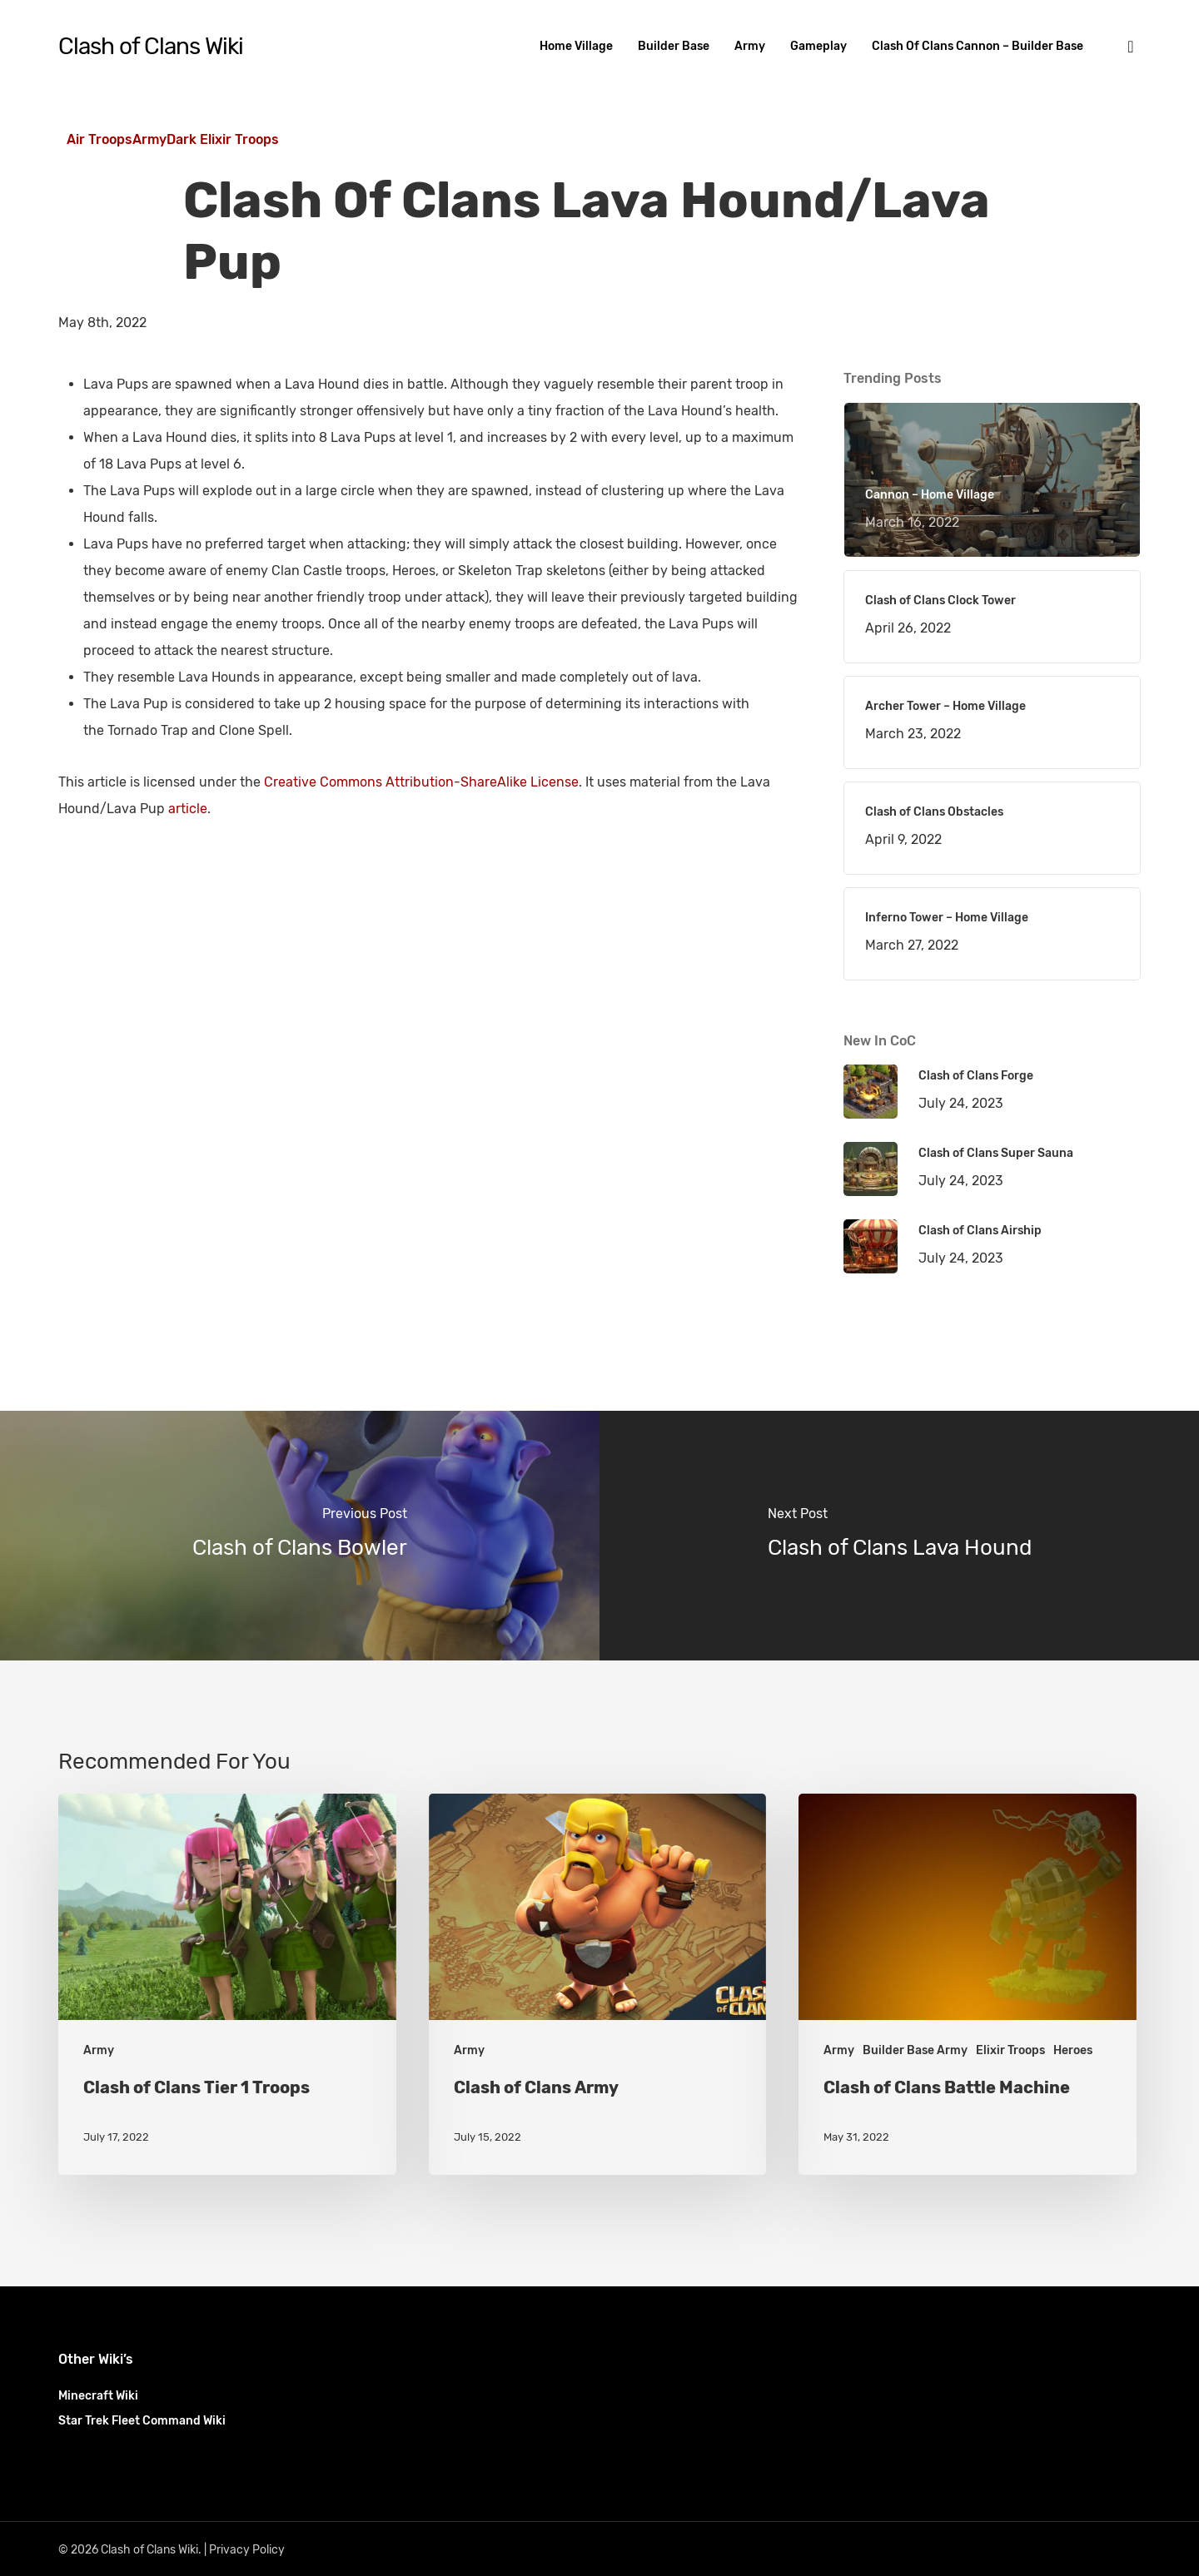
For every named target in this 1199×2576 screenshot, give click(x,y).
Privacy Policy (247, 2550)
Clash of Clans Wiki (150, 46)
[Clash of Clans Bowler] (300, 1535)
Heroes (1072, 2050)
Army (149, 139)
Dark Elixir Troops (223, 139)
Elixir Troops (1010, 2050)
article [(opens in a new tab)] (187, 808)
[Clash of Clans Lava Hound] (899, 1535)
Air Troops (99, 139)
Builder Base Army (915, 2050)
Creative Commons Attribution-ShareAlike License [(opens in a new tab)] (421, 782)
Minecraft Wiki (98, 2396)
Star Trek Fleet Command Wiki (142, 2421)
